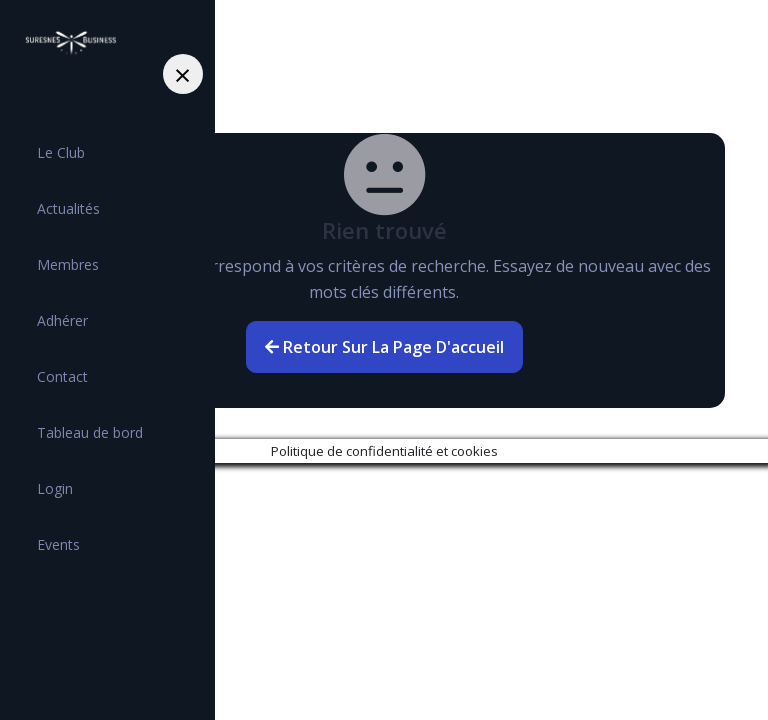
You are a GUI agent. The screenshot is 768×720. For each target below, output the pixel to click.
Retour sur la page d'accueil (384, 347)
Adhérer (62, 320)
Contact (62, 376)
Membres (68, 264)
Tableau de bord (90, 432)
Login (55, 488)
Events (58, 544)
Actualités (68, 208)
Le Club (61, 152)
